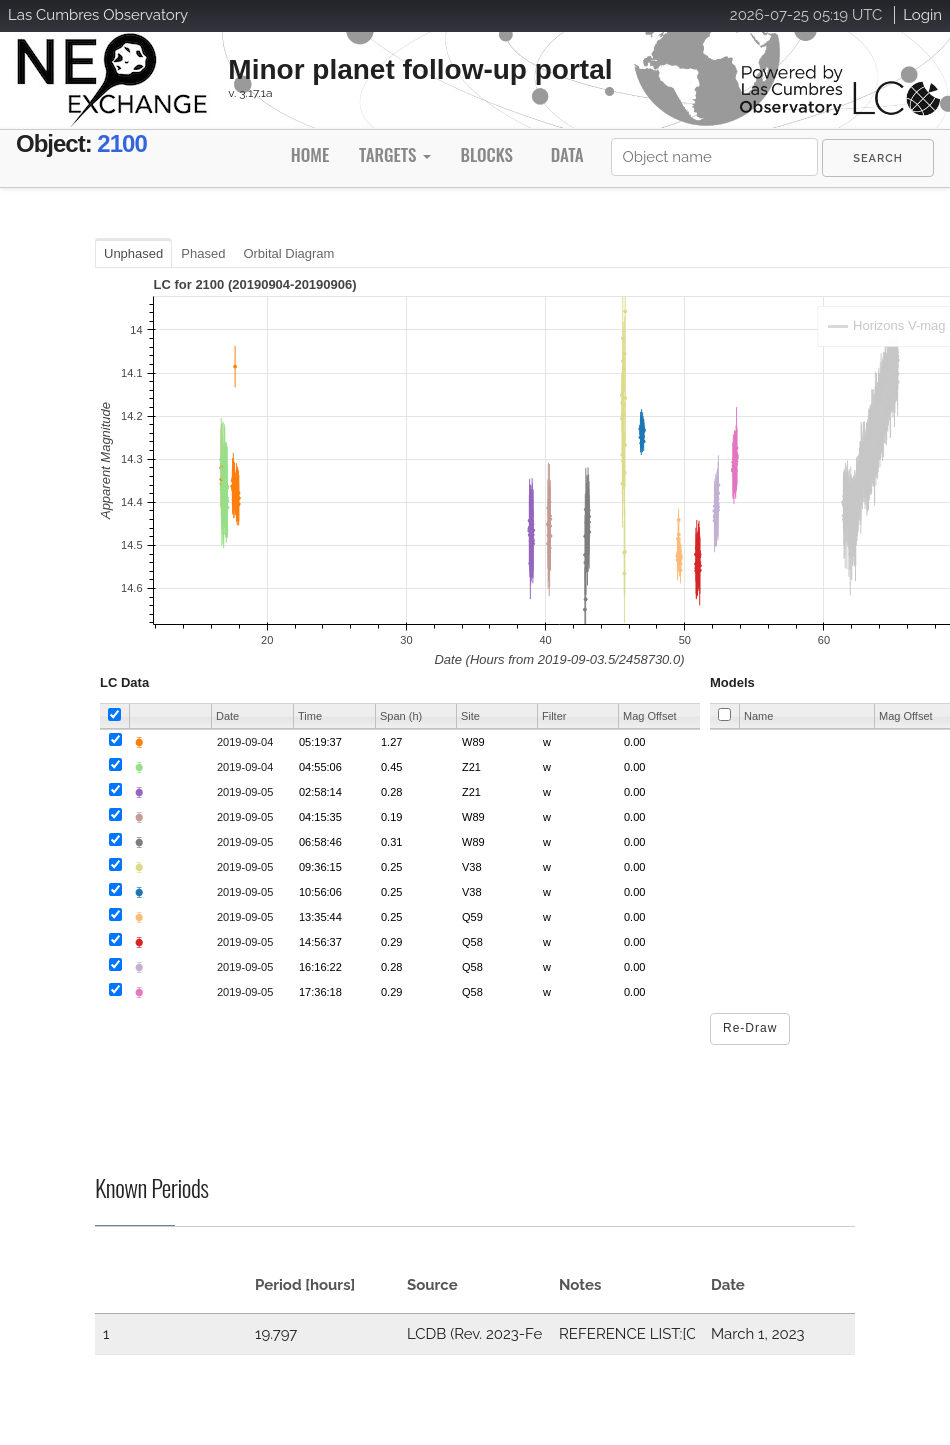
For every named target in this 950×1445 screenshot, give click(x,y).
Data (567, 154)
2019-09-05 (245, 792)
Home (310, 154)
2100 (121, 143)
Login (922, 15)
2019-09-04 (245, 742)
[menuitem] (878, 158)
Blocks (486, 154)
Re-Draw (750, 1028)
